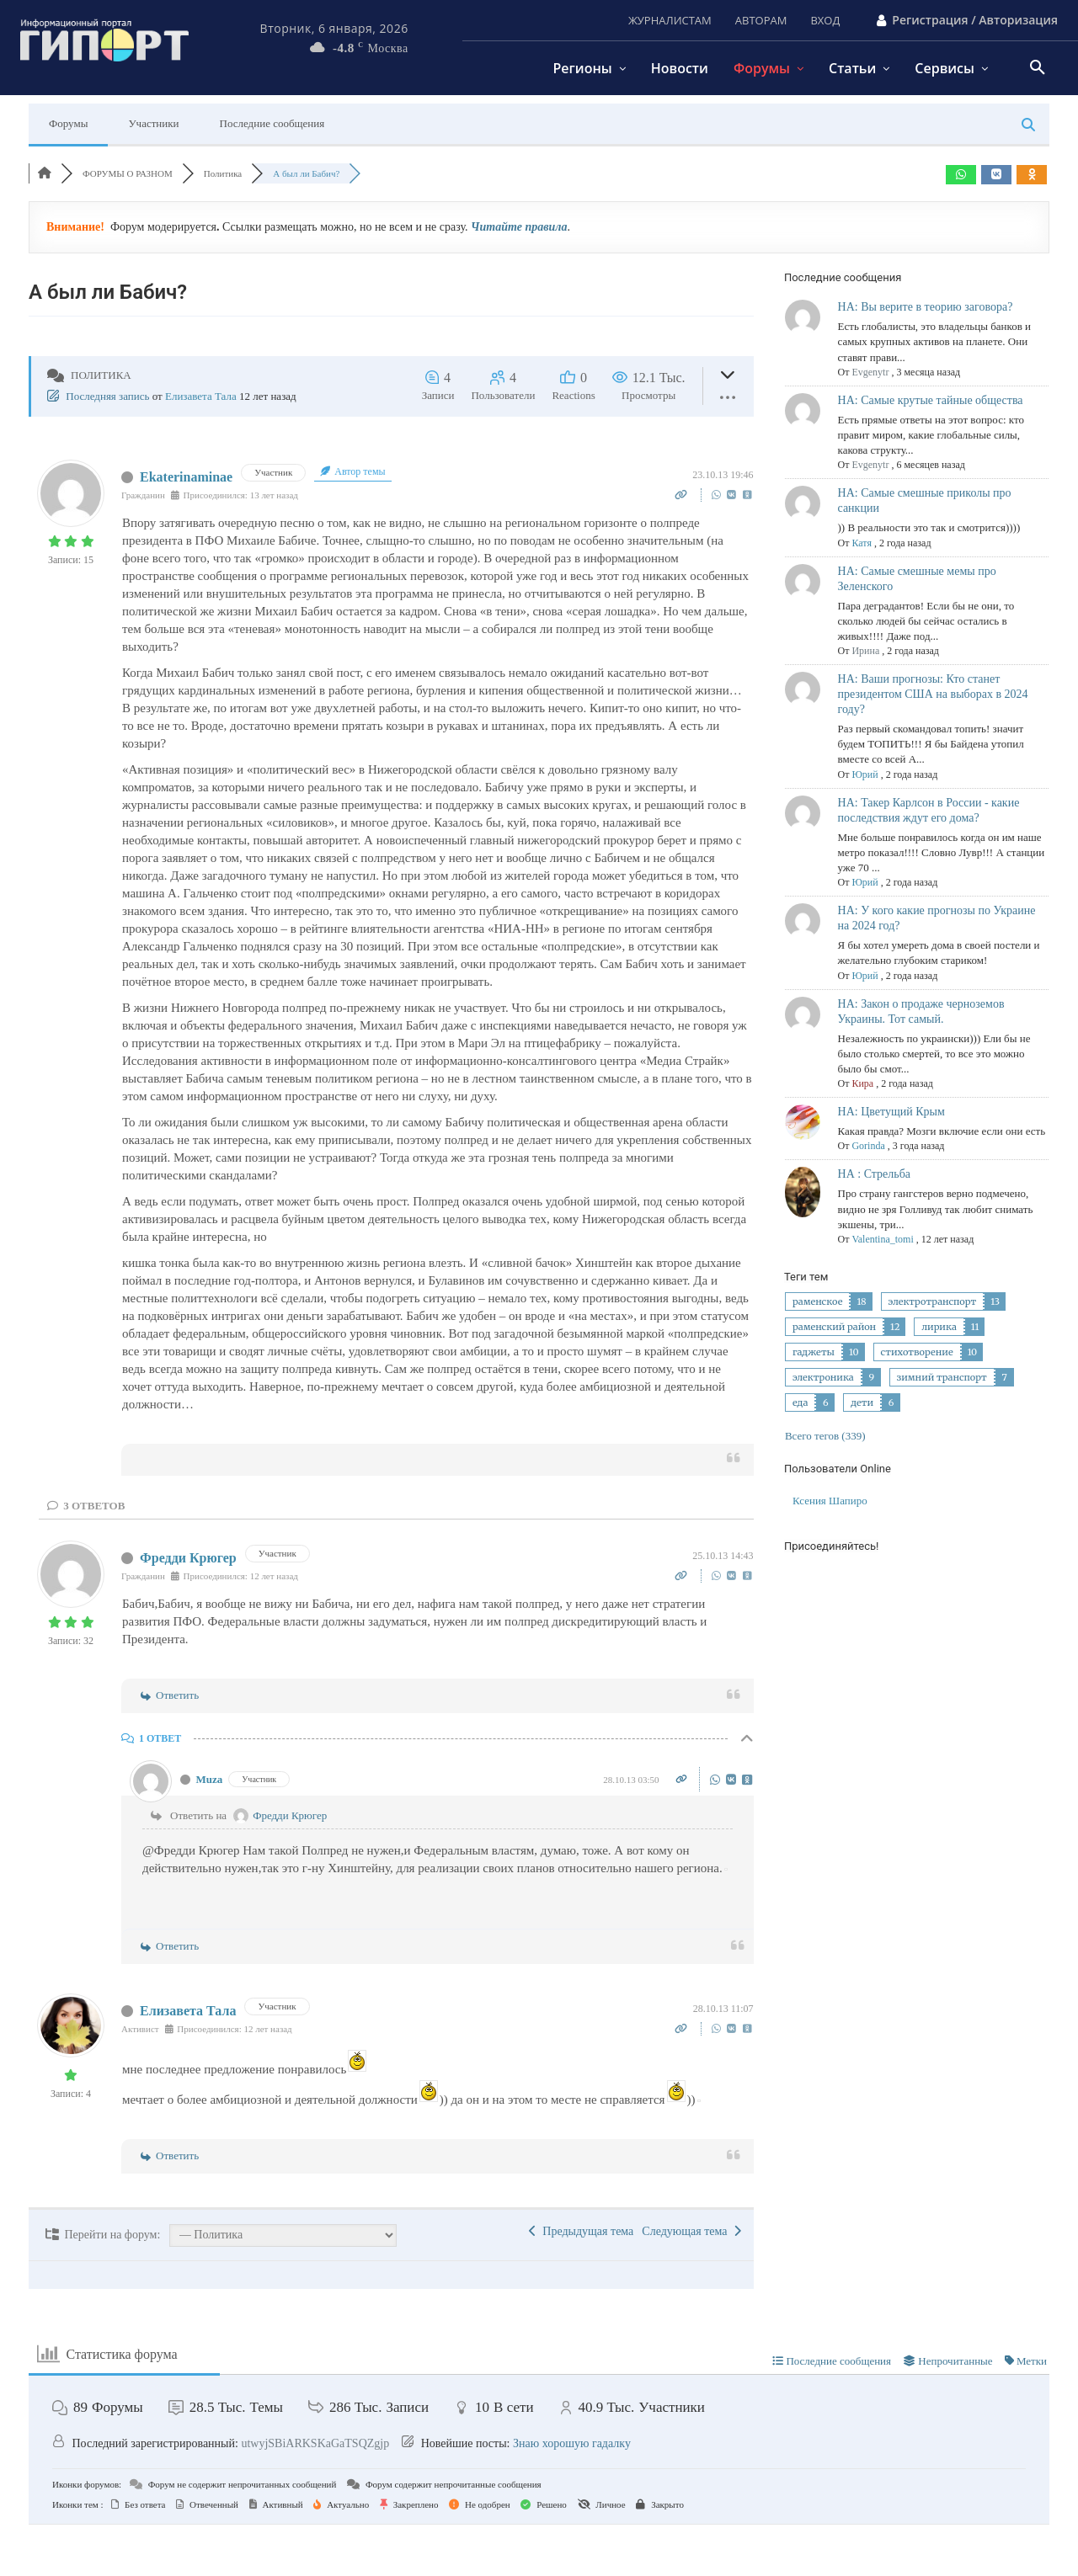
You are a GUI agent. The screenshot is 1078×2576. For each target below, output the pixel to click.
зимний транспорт (942, 1377)
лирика (938, 1327)
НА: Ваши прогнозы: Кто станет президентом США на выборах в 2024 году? (933, 694)
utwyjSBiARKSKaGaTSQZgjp (315, 2443)
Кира (862, 1083)
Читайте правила (519, 227)
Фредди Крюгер (188, 1558)
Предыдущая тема (581, 2231)
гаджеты (813, 1352)
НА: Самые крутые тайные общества (930, 400)
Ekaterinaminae (186, 477)
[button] (1037, 68)
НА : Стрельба (874, 1174)
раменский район (834, 1327)
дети (862, 1402)
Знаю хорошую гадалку (572, 2443)
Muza (209, 1779)
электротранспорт (933, 1301)
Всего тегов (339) (825, 1435)
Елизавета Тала (201, 396)
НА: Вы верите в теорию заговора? (925, 307)
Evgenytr (870, 372)
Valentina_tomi (882, 1239)
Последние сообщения (272, 123)
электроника (823, 1377)
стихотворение (917, 1352)
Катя (861, 543)
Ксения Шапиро (829, 1500)
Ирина (865, 651)
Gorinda (867, 1146)
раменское (817, 1301)
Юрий (864, 774)
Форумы (68, 123)
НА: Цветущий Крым (891, 1111)
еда (800, 1402)
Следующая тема (691, 2231)
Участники (153, 123)
